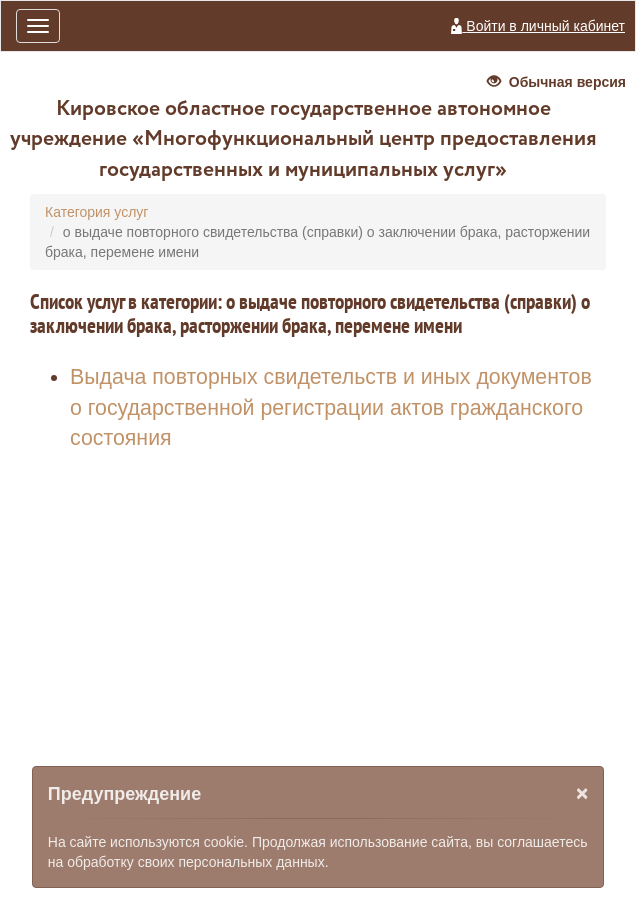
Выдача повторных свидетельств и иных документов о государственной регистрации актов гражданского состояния (331, 407)
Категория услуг (96, 212)
